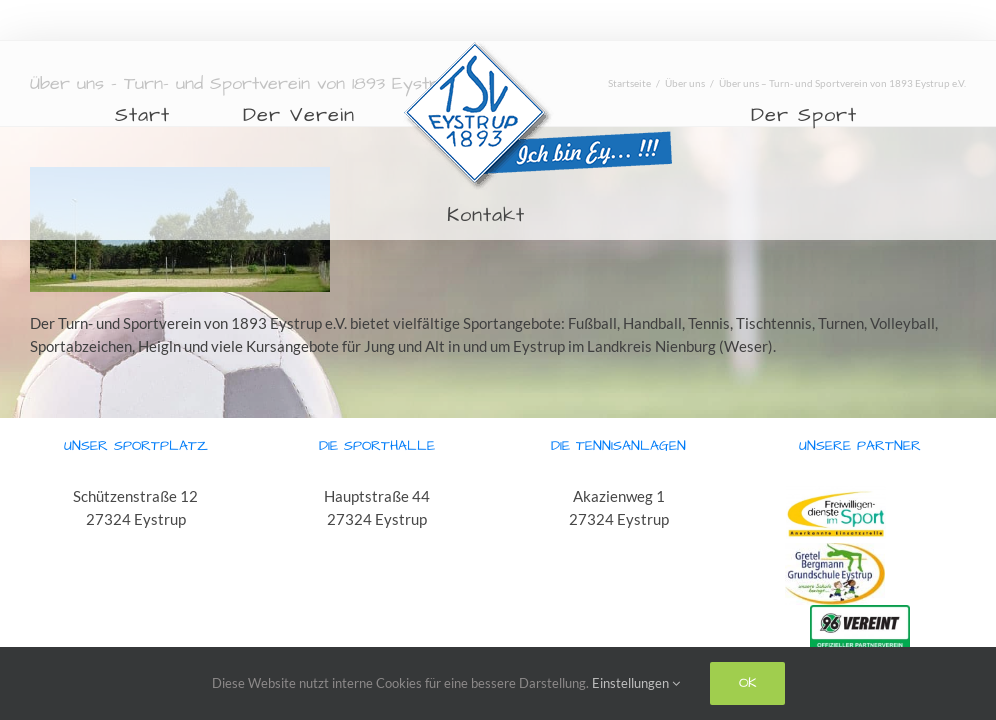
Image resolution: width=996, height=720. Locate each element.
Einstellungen (636, 683)
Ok (747, 683)
